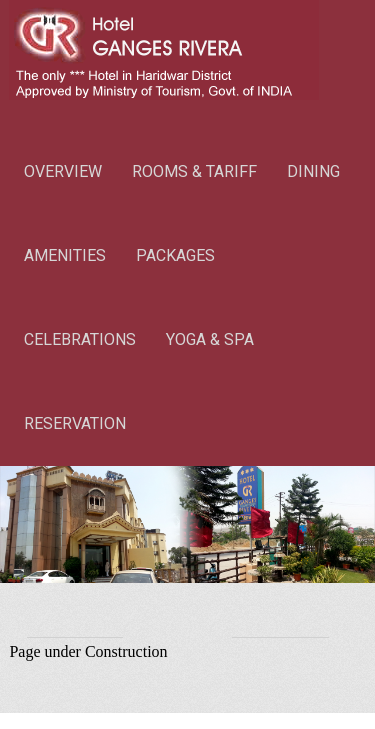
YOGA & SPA (210, 339)
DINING (313, 171)
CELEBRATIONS (80, 339)
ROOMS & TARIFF (194, 171)
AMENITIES (65, 255)
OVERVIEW (63, 171)
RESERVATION (75, 423)
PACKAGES (175, 255)
